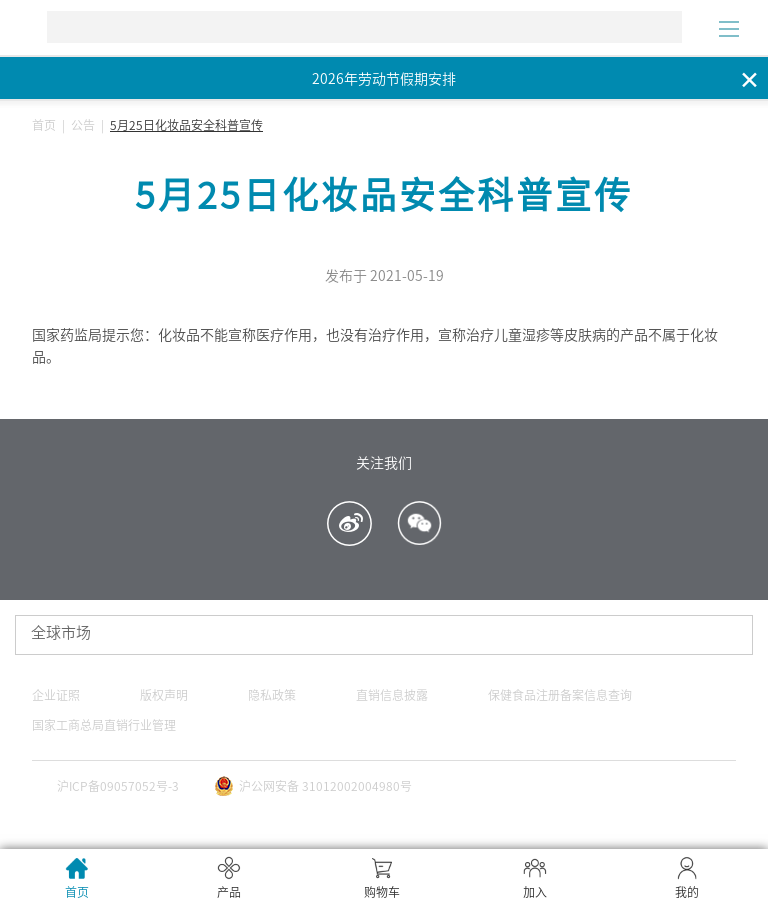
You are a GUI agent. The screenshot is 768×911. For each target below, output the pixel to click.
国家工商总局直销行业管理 (104, 725)
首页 (44, 125)
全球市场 (61, 632)
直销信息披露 (392, 695)
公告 (83, 125)
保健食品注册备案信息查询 (560, 695)
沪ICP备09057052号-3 (118, 786)
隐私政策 (272, 695)
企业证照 (56, 695)
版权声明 (164, 695)
